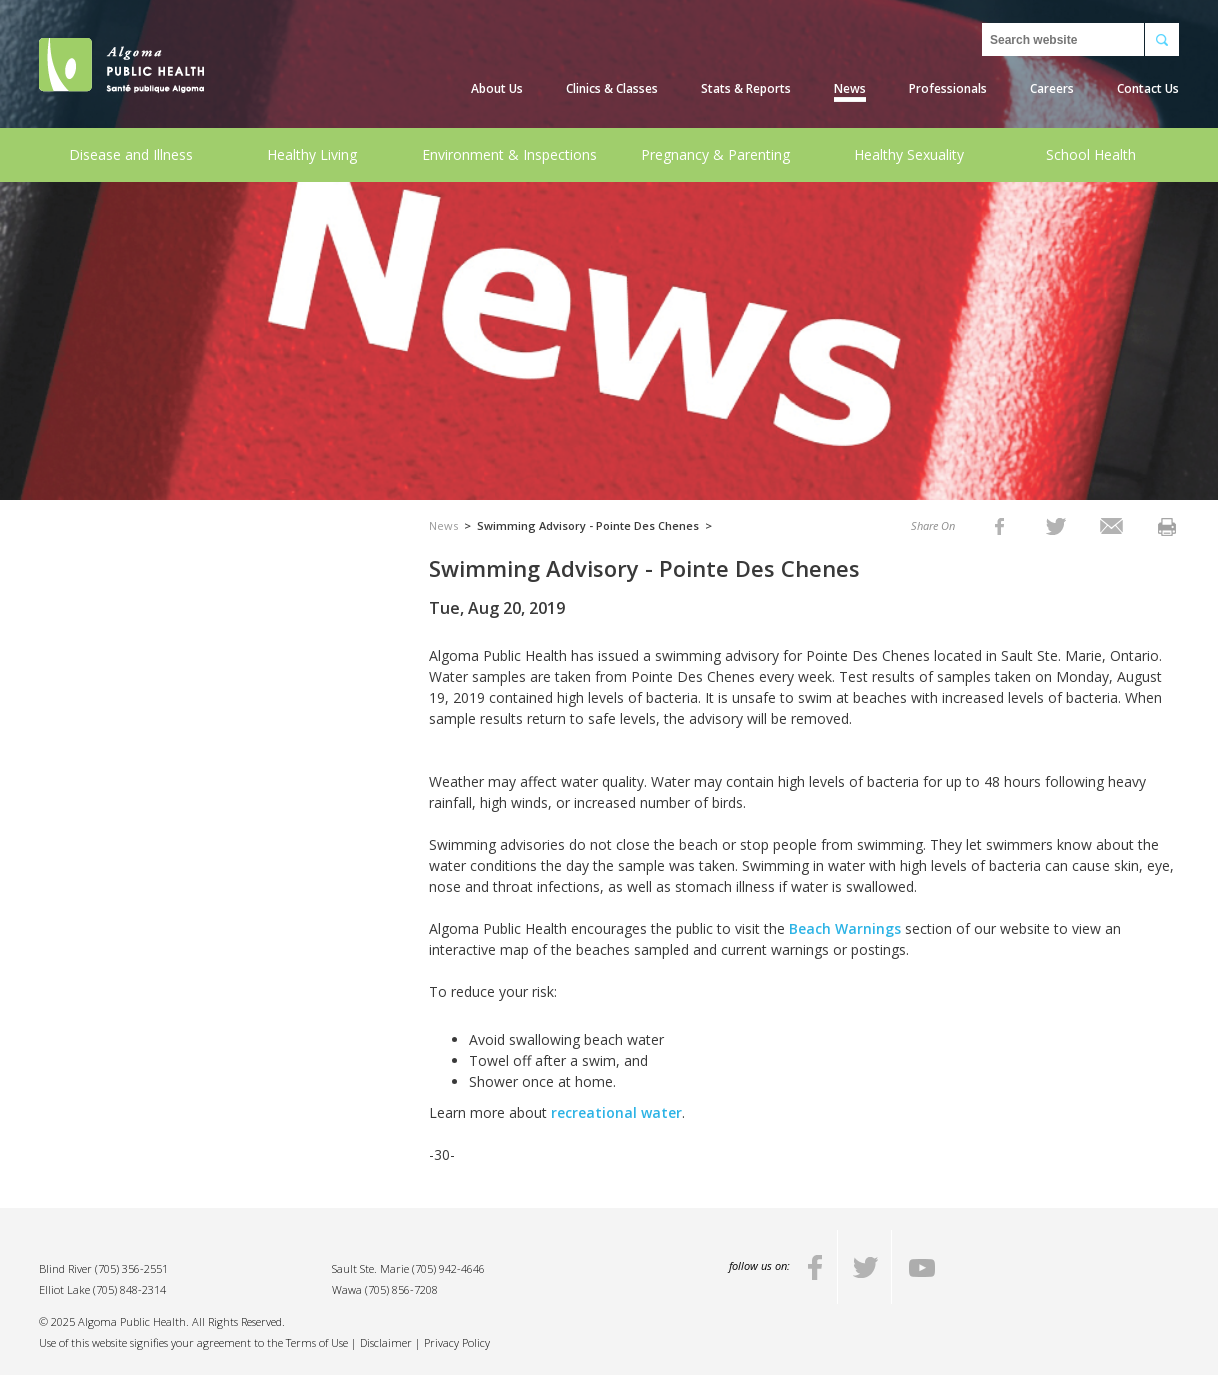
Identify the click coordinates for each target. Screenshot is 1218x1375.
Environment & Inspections (509, 154)
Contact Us (1148, 88)
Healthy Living (312, 154)
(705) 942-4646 (448, 1268)
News (850, 88)
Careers (1052, 88)
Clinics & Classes (612, 88)
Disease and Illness (131, 154)
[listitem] (999, 525)
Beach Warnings (845, 928)
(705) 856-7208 (401, 1289)
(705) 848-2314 (129, 1289)
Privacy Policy (457, 1342)
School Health (1091, 154)
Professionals (948, 88)
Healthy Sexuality (909, 154)
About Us (497, 88)
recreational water (616, 1112)
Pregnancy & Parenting (715, 154)
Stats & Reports (746, 88)
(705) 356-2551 (131, 1268)
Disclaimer (386, 1342)
